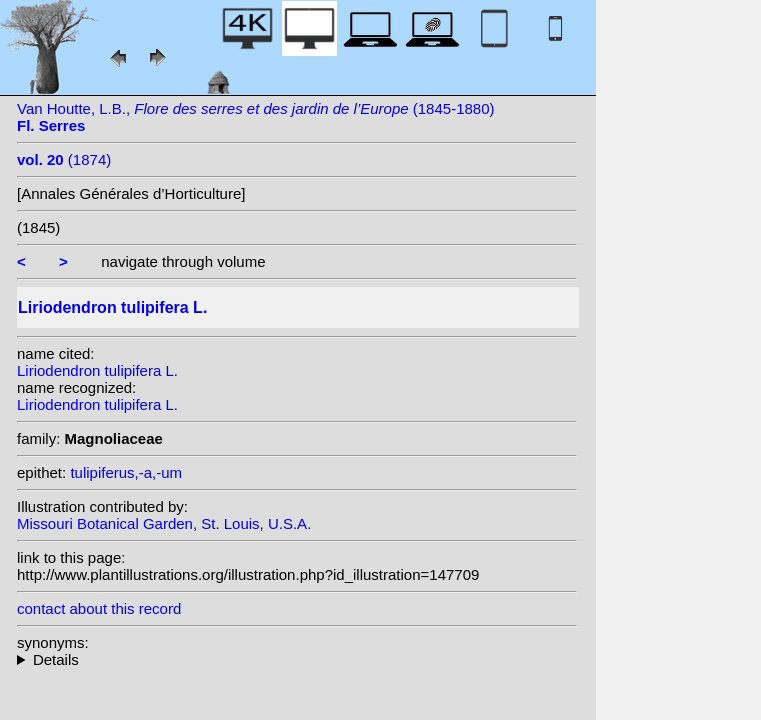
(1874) (64, 159)
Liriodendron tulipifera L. (97, 370)
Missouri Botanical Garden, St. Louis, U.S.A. (164, 523)
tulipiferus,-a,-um (126, 472)
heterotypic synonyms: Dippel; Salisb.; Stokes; (297, 659)
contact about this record (99, 608)
